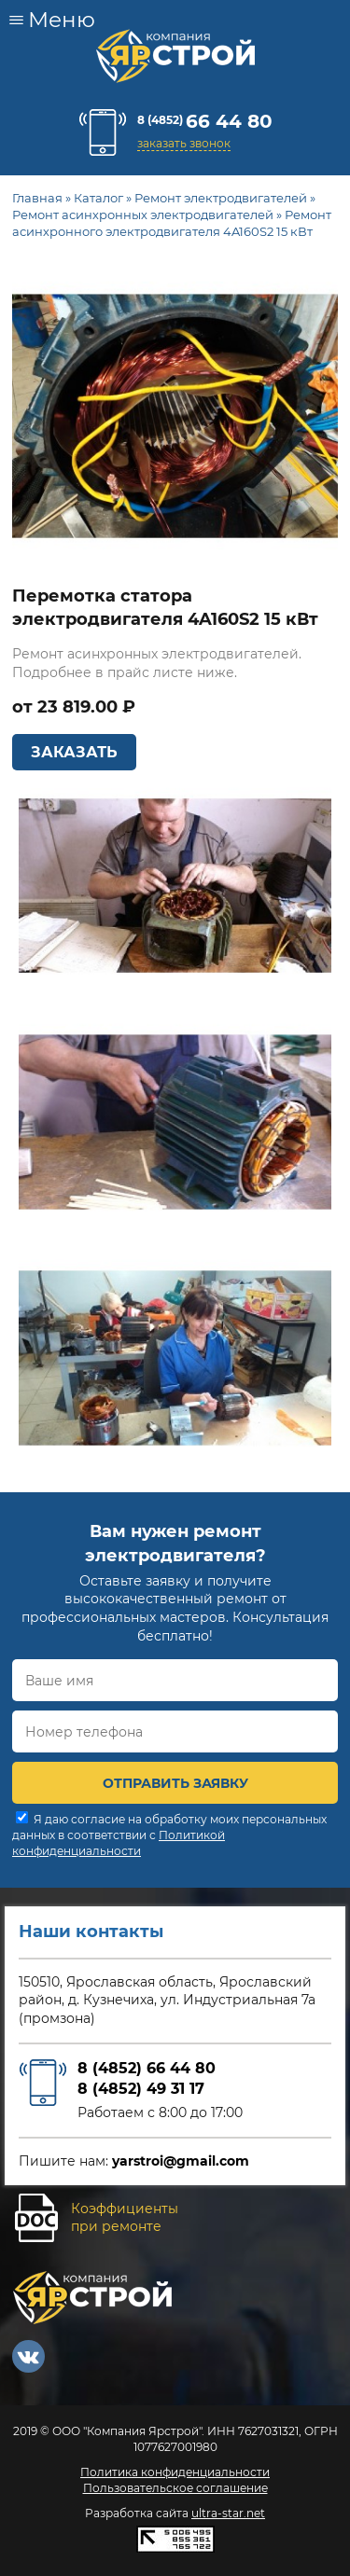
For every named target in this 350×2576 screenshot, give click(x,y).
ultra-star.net (228, 2513)
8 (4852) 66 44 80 (146, 2068)
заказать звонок (184, 143)
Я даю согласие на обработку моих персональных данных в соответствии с (169, 1835)
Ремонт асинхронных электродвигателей (142, 214)
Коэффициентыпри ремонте (124, 2218)
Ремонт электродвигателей (220, 197)
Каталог (98, 197)
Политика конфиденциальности (175, 2472)
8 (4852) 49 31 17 (140, 2089)
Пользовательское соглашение (175, 2488)
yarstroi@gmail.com (180, 2161)
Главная (37, 197)
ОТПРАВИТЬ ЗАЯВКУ (175, 1783)
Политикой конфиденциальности (118, 1843)
